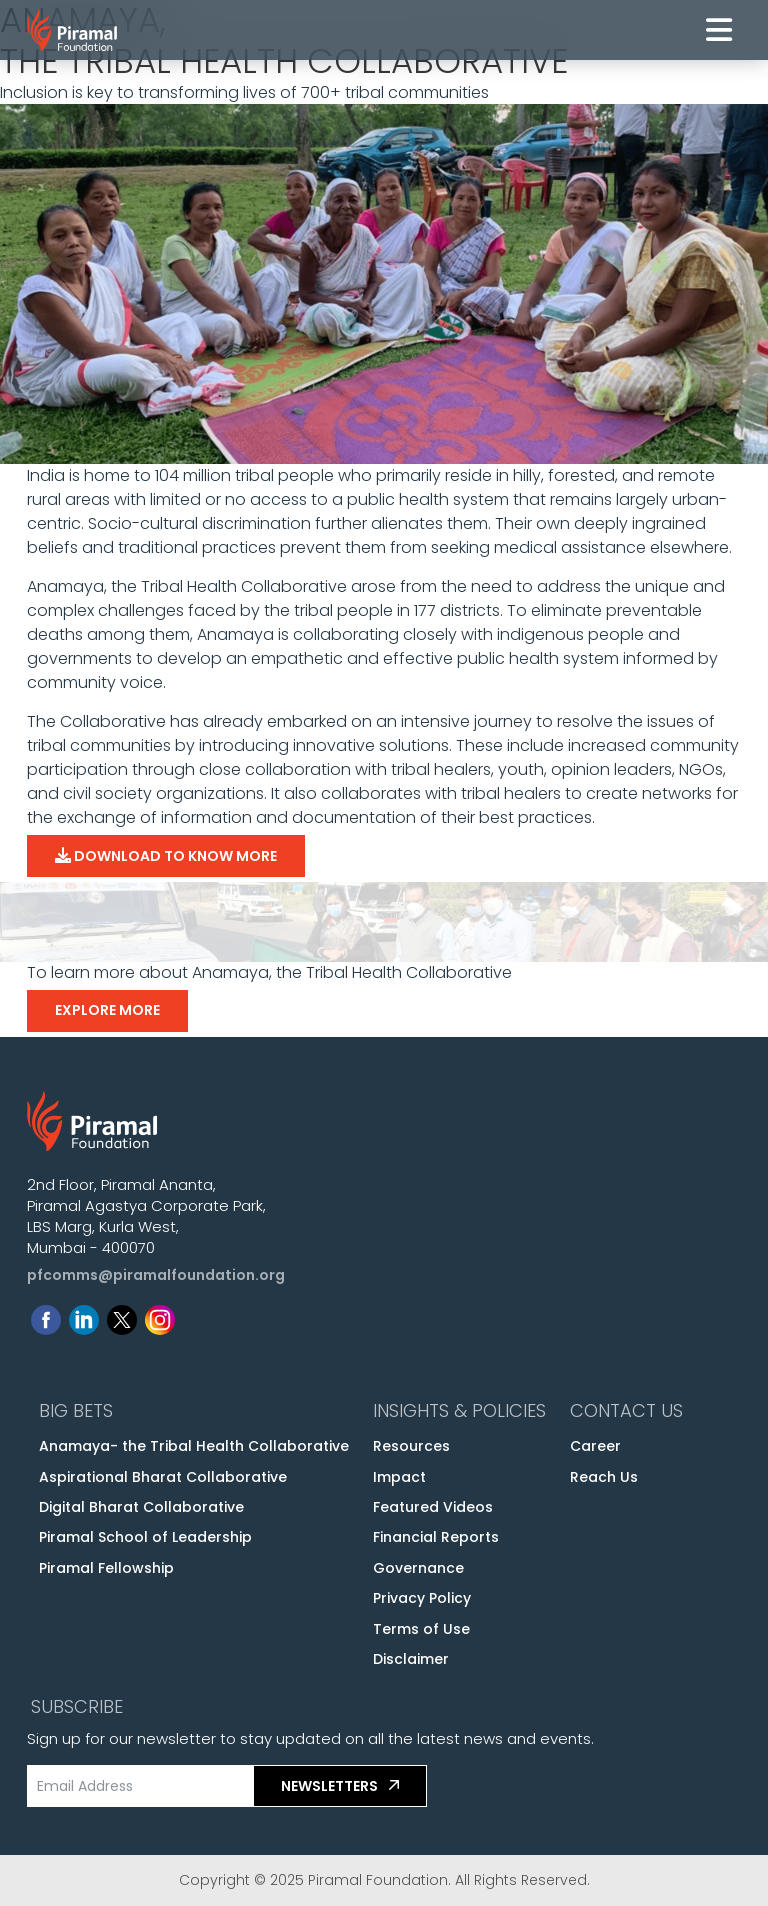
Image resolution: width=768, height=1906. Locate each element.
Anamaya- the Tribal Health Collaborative (194, 1446)
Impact (399, 1477)
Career (595, 1446)
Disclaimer (411, 1659)
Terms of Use (421, 1629)
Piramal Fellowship (106, 1568)
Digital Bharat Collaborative (141, 1507)
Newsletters (340, 1785)
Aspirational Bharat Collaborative (163, 1477)
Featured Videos (433, 1507)
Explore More (107, 1010)
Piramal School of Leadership (145, 1537)
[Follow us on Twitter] (122, 1315)
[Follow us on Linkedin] (84, 1315)
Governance (418, 1568)
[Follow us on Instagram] (160, 1315)
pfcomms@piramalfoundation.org (156, 1275)
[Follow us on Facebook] (46, 1315)
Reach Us (604, 1477)
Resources (411, 1446)
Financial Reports (436, 1537)
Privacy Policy (422, 1598)
